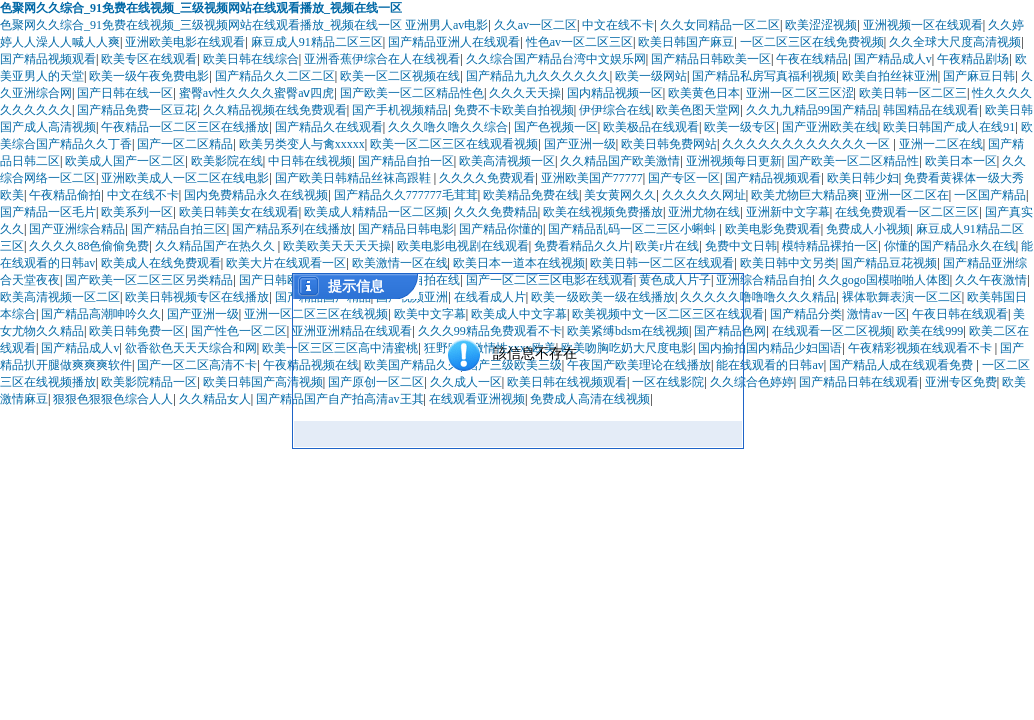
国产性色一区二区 (239, 331)
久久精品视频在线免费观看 (275, 110)
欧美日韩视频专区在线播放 (197, 297)
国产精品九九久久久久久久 (538, 76)
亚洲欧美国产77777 (592, 178)
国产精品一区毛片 (48, 212)
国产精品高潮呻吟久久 (101, 314)
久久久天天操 (525, 93)
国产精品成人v (893, 59)
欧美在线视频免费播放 (603, 212)
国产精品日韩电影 (406, 229)
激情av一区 (876, 314)
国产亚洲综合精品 (77, 229)
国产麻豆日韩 (979, 76)
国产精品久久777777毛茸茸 (406, 195)
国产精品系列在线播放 (292, 229)
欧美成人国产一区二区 (125, 161)
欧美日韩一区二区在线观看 (662, 263)
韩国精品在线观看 (931, 110)
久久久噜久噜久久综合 (448, 127)
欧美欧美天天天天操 (337, 246)
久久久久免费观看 (487, 178)
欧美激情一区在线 (400, 263)
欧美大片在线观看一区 (286, 263)
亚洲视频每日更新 (734, 161)
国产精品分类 (806, 314)
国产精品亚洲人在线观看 (454, 42)
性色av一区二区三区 (579, 42)
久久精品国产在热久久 (216, 246)
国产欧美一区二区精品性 (853, 161)
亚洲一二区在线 (941, 144)
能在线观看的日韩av (769, 365)
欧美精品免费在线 (531, 195)
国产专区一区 (684, 178)
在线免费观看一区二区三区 (907, 212)
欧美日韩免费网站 (669, 144)
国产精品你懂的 (501, 229)
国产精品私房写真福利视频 (764, 76)
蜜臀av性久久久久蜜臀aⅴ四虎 (257, 93)
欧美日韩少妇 (863, 178)
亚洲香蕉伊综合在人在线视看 (382, 59)
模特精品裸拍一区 (830, 246)
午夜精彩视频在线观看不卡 (921, 348)
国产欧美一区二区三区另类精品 (149, 280)
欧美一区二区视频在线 (400, 76)
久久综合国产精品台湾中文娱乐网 (556, 59)
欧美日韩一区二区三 (913, 93)
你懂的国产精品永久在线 (950, 246)
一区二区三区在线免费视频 (812, 42)
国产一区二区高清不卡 (197, 365)
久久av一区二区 (535, 25)
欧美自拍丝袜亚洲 (890, 76)
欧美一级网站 (651, 76)
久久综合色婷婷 (752, 382)
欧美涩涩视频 (821, 25)
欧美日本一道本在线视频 (519, 263)
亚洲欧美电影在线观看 (185, 42)
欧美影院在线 (227, 161)
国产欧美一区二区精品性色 (412, 93)
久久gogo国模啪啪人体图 (884, 280)
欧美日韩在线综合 (251, 59)
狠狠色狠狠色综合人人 (113, 399)
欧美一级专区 (740, 127)
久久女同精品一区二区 (720, 25)
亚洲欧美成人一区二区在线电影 (185, 178)
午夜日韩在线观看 (960, 314)
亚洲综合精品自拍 (764, 280)
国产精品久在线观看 (329, 127)
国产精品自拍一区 (406, 161)
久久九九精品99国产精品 (812, 110)
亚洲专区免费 (961, 382)
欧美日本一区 (961, 161)
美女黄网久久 (620, 195)
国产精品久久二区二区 (275, 76)
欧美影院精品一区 (149, 382)
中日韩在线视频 (310, 161)
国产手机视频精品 (400, 110)
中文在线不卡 (618, 25)
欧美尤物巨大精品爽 (805, 195)
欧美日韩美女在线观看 (239, 212)
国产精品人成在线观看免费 (902, 365)
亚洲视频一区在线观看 (923, 25)
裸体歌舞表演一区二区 (902, 297)
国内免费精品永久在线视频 (256, 195)
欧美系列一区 (137, 212)
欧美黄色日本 (704, 93)
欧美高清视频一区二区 (60, 297)
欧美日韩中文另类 (788, 263)
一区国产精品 (990, 195)
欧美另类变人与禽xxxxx (302, 144)
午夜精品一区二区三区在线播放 (185, 127)
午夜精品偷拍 (65, 195)
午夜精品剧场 (973, 59)
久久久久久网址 (704, 195)
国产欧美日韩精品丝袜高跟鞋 (354, 178)
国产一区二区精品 (185, 144)
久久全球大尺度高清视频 (955, 42)
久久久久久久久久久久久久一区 (807, 144)
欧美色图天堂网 (698, 110)
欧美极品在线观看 (651, 127)
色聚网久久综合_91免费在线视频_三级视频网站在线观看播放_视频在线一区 (201, 8)
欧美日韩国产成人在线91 (949, 127)
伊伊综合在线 (615, 110)
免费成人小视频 (868, 229)
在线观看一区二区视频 (832, 331)
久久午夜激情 (991, 280)
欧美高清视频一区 (507, 161)
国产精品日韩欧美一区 (711, 59)
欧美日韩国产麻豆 (686, 42)
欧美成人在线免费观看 (161, 263)
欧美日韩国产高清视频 (263, 382)
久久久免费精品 (496, 212)
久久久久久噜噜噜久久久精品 (758, 297)
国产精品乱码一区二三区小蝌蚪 (633, 229)
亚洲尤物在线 (704, 212)
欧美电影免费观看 (773, 229)
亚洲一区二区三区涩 (800, 93)
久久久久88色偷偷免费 (89, 246)
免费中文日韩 (741, 246)
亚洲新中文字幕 (788, 212)
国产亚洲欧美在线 (830, 127)
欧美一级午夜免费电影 (149, 76)
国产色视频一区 (556, 127)
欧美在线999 (930, 331)
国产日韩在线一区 (125, 93)
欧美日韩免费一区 (137, 331)
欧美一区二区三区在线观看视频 (454, 144)
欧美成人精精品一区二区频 (376, 212)
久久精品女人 (215, 399)
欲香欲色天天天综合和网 (191, 348)
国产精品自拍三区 (179, 229)
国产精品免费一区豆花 (137, 110)
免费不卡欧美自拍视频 (514, 110)
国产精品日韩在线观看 (859, 382)
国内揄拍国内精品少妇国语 (770, 348)
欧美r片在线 (667, 246)
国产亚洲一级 (580, 144)
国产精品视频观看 (48, 59)
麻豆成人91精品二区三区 (317, 42)
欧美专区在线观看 (149, 59)
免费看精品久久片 (582, 246)
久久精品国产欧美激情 (620, 161)
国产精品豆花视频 (889, 263)
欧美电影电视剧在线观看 (463, 246)
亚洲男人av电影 (446, 25)
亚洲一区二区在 (907, 195)
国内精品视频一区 (615, 93)
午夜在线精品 (812, 59)
